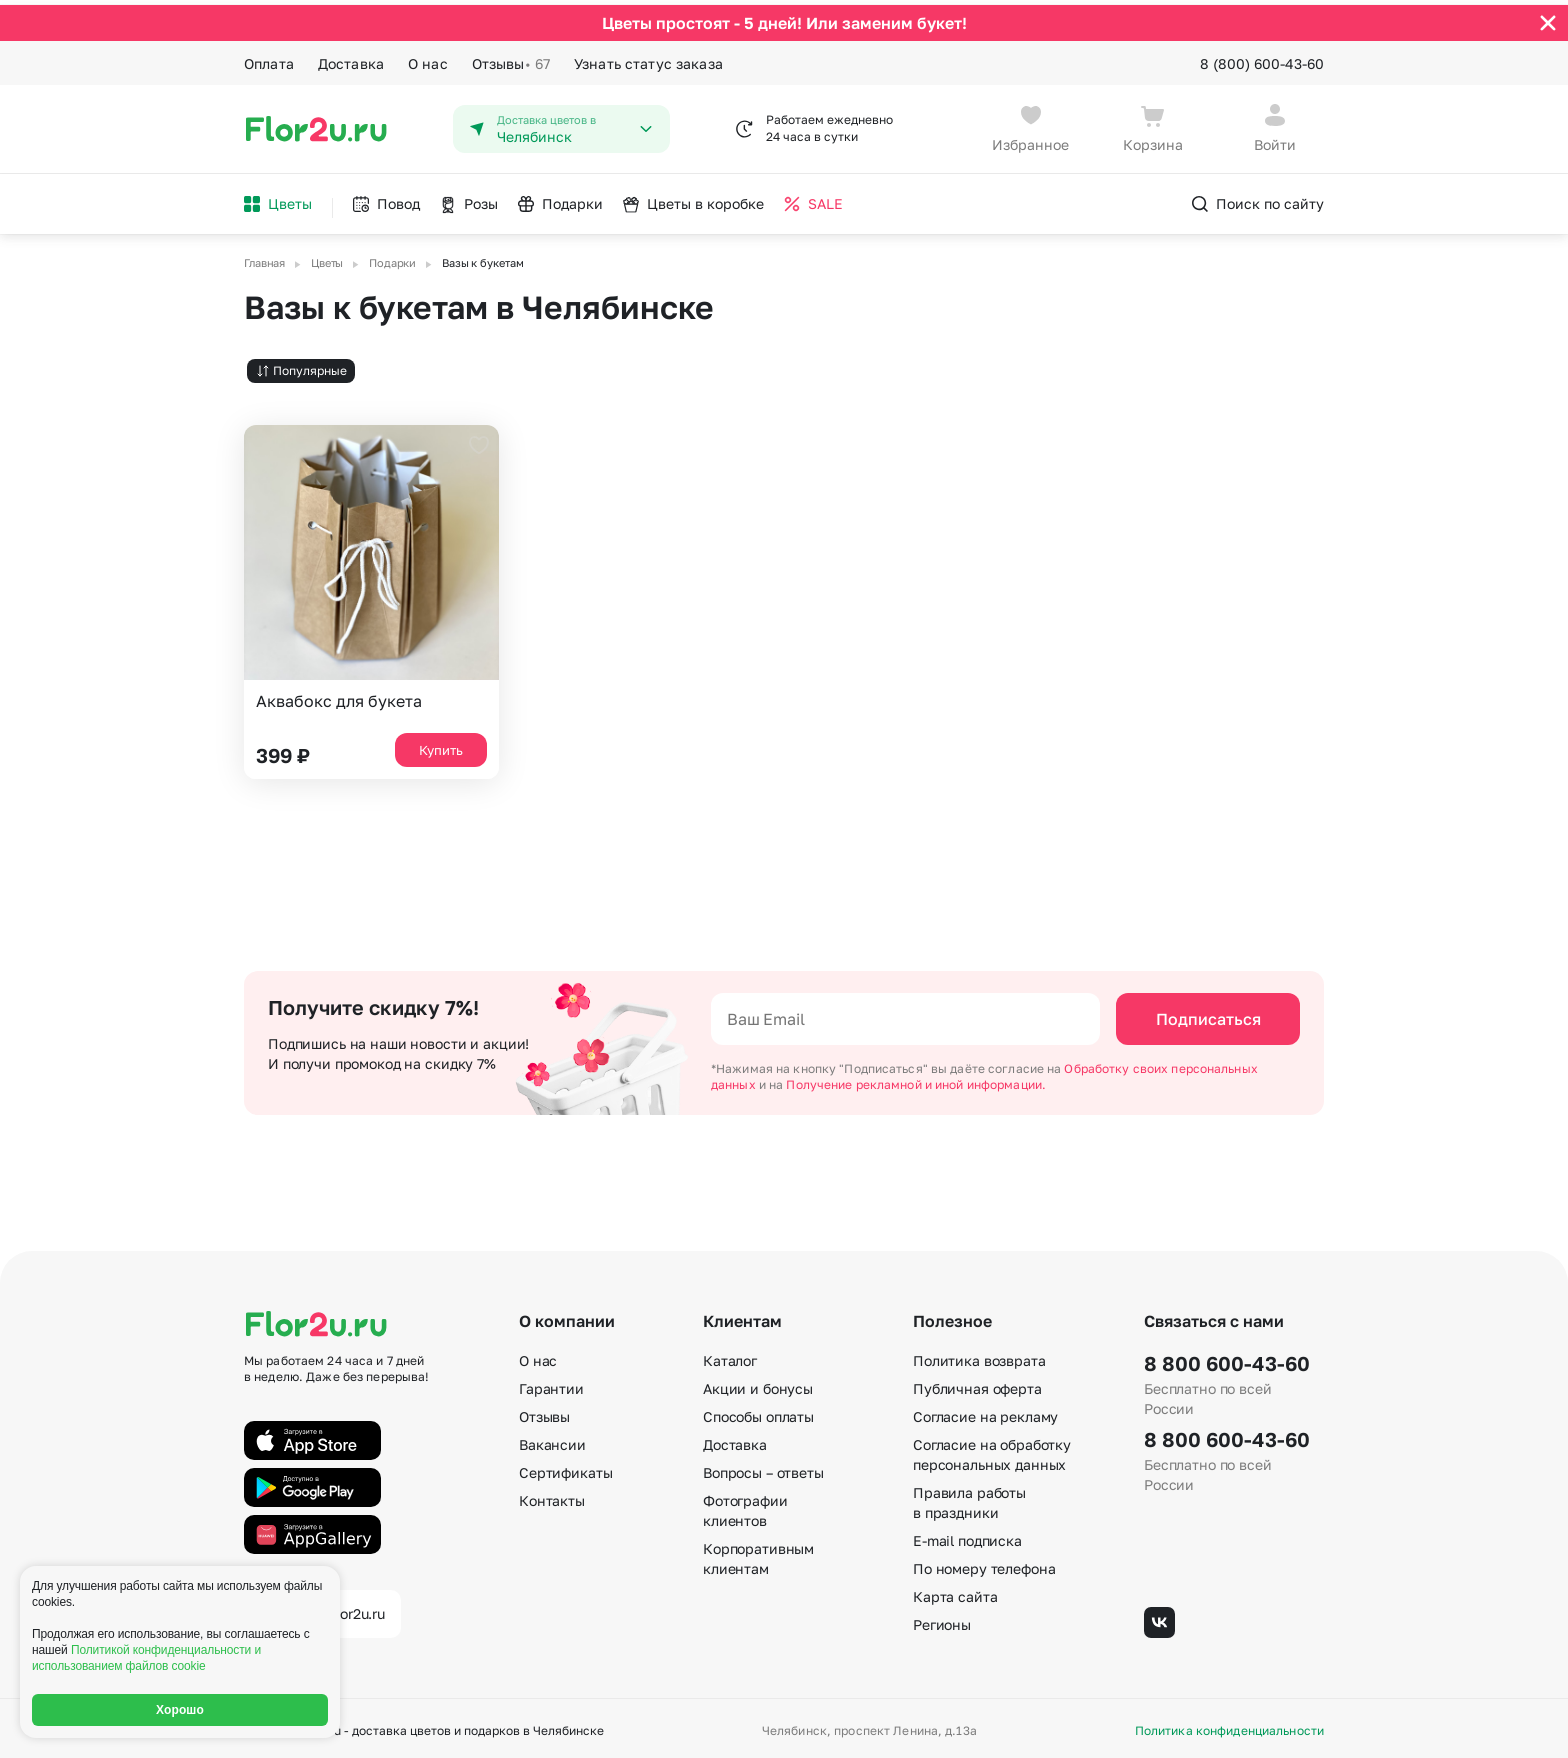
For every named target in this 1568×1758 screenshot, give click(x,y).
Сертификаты (565, 1467)
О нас (428, 57)
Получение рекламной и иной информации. (916, 1078)
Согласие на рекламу (985, 1411)
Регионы (942, 1619)
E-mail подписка (967, 1535)
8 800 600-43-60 (1227, 1358)
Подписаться (1208, 1013)
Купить (441, 744)
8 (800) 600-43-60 (1262, 57)
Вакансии (552, 1439)
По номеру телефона (984, 1563)
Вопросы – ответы (763, 1467)
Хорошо (180, 1710)
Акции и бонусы (758, 1383)
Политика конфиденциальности (1229, 1726)
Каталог (730, 1355)
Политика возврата (979, 1355)
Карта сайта (955, 1591)
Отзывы (511, 58)
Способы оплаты (758, 1411)
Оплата (269, 57)
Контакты (552, 1495)
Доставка (351, 57)
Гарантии (551, 1383)
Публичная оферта (977, 1383)
